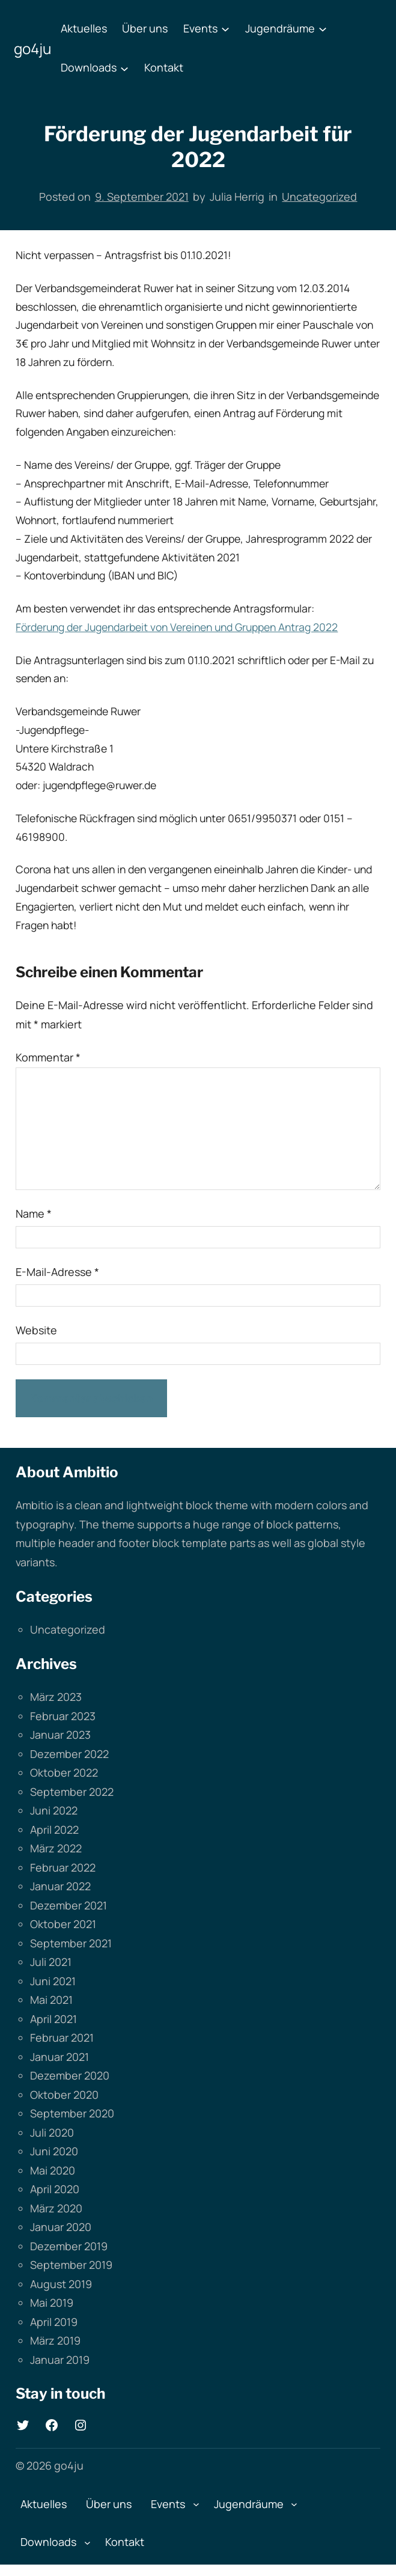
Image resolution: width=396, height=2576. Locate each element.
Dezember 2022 (69, 1754)
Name (34, 1213)
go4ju (32, 48)
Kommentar (48, 1057)
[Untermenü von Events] (225, 29)
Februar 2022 (63, 1867)
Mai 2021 (51, 1999)
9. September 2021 (142, 196)
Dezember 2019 (69, 2246)
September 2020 (72, 2113)
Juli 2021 (51, 1962)
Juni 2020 (54, 2151)
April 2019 (54, 2322)
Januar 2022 (60, 1886)
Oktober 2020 (64, 2094)
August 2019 (61, 2284)
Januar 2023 (60, 1734)
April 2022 (54, 1829)
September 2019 (71, 2264)
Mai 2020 (52, 2170)
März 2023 (56, 1696)
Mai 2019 (51, 2302)
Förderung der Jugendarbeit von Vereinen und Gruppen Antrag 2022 (177, 627)
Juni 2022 (54, 1810)
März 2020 (56, 2208)
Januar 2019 (60, 2359)
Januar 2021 (59, 2057)
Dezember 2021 (68, 1905)
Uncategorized (319, 196)
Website (36, 1330)
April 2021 (53, 2019)
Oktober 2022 (64, 1772)
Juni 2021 (53, 1981)
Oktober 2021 (63, 1924)
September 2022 (72, 1791)
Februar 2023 (63, 1716)
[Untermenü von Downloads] (124, 68)
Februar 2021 (62, 2037)
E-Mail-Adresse (57, 1272)
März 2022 (56, 1848)
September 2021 (71, 1943)
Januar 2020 (60, 2227)
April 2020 (54, 2189)
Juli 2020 (52, 2132)
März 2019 (55, 2340)
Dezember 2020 (69, 2075)
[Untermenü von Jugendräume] (322, 29)
